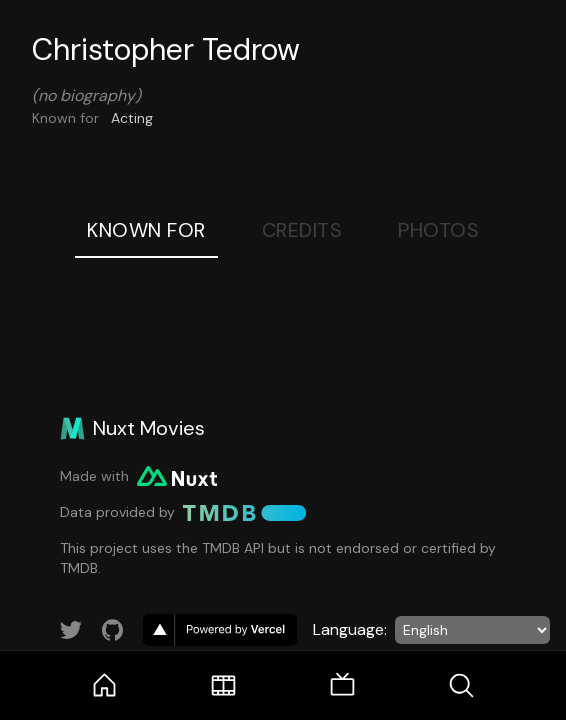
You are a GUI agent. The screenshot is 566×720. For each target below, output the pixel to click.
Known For (146, 230)
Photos (438, 230)
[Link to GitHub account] (113, 630)
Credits (302, 230)
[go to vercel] (220, 630)
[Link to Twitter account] (71, 630)
